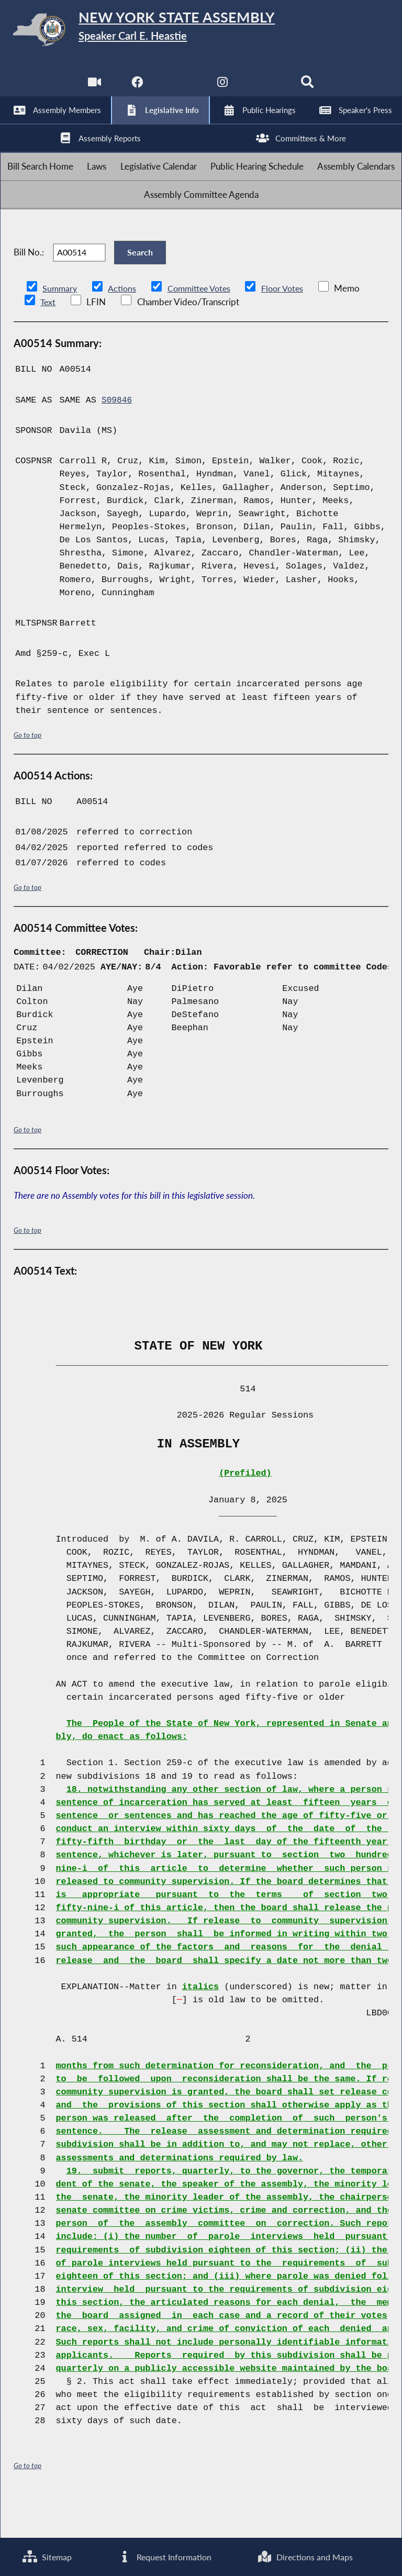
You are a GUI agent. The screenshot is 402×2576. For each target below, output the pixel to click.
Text (48, 340)
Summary (60, 326)
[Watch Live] (93, 89)
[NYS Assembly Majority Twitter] (179, 89)
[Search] (309, 89)
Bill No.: (29, 285)
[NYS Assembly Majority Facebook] (136, 89)
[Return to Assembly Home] (201, 31)
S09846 (117, 439)
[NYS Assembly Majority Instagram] (222, 89)
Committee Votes (203, 326)
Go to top (28, 773)
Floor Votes (290, 326)
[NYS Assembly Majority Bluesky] (266, 89)
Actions (123, 326)
